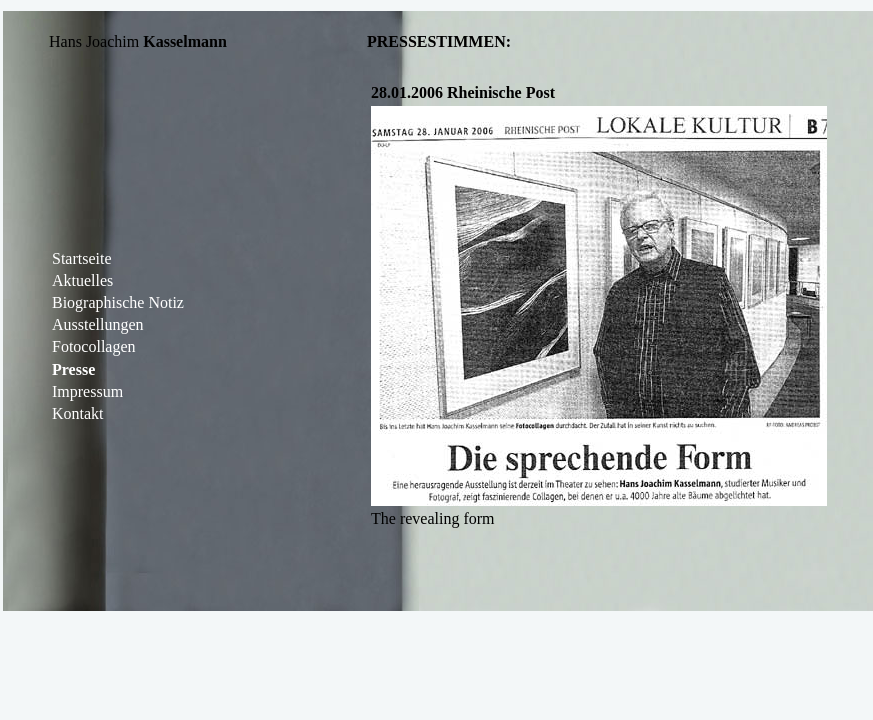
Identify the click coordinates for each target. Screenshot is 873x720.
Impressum (87, 391)
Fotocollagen (94, 346)
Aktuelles (82, 280)
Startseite (82, 258)
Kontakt (78, 413)
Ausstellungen (98, 324)
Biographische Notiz (118, 302)
